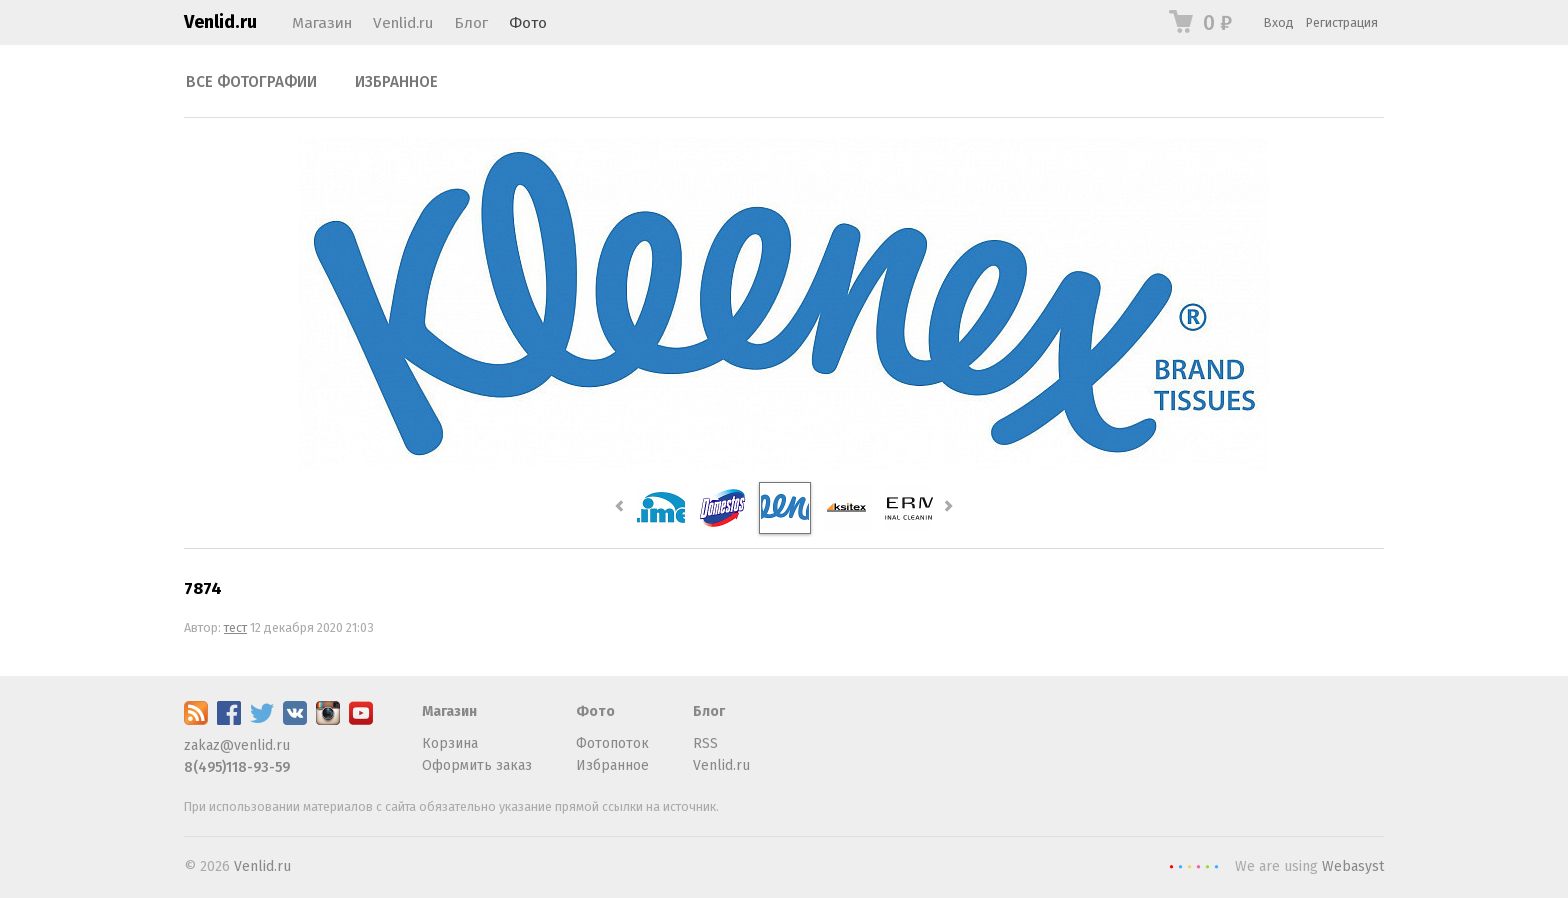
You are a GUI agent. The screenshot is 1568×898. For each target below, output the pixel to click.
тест (235, 627)
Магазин (322, 23)
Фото (528, 23)
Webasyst (1353, 866)
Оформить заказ (477, 765)
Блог (471, 23)
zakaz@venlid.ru (237, 745)
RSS (705, 743)
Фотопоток (612, 743)
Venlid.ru (220, 22)
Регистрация (1342, 22)
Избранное (396, 82)
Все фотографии (251, 82)
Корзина (450, 743)
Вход (1279, 22)
